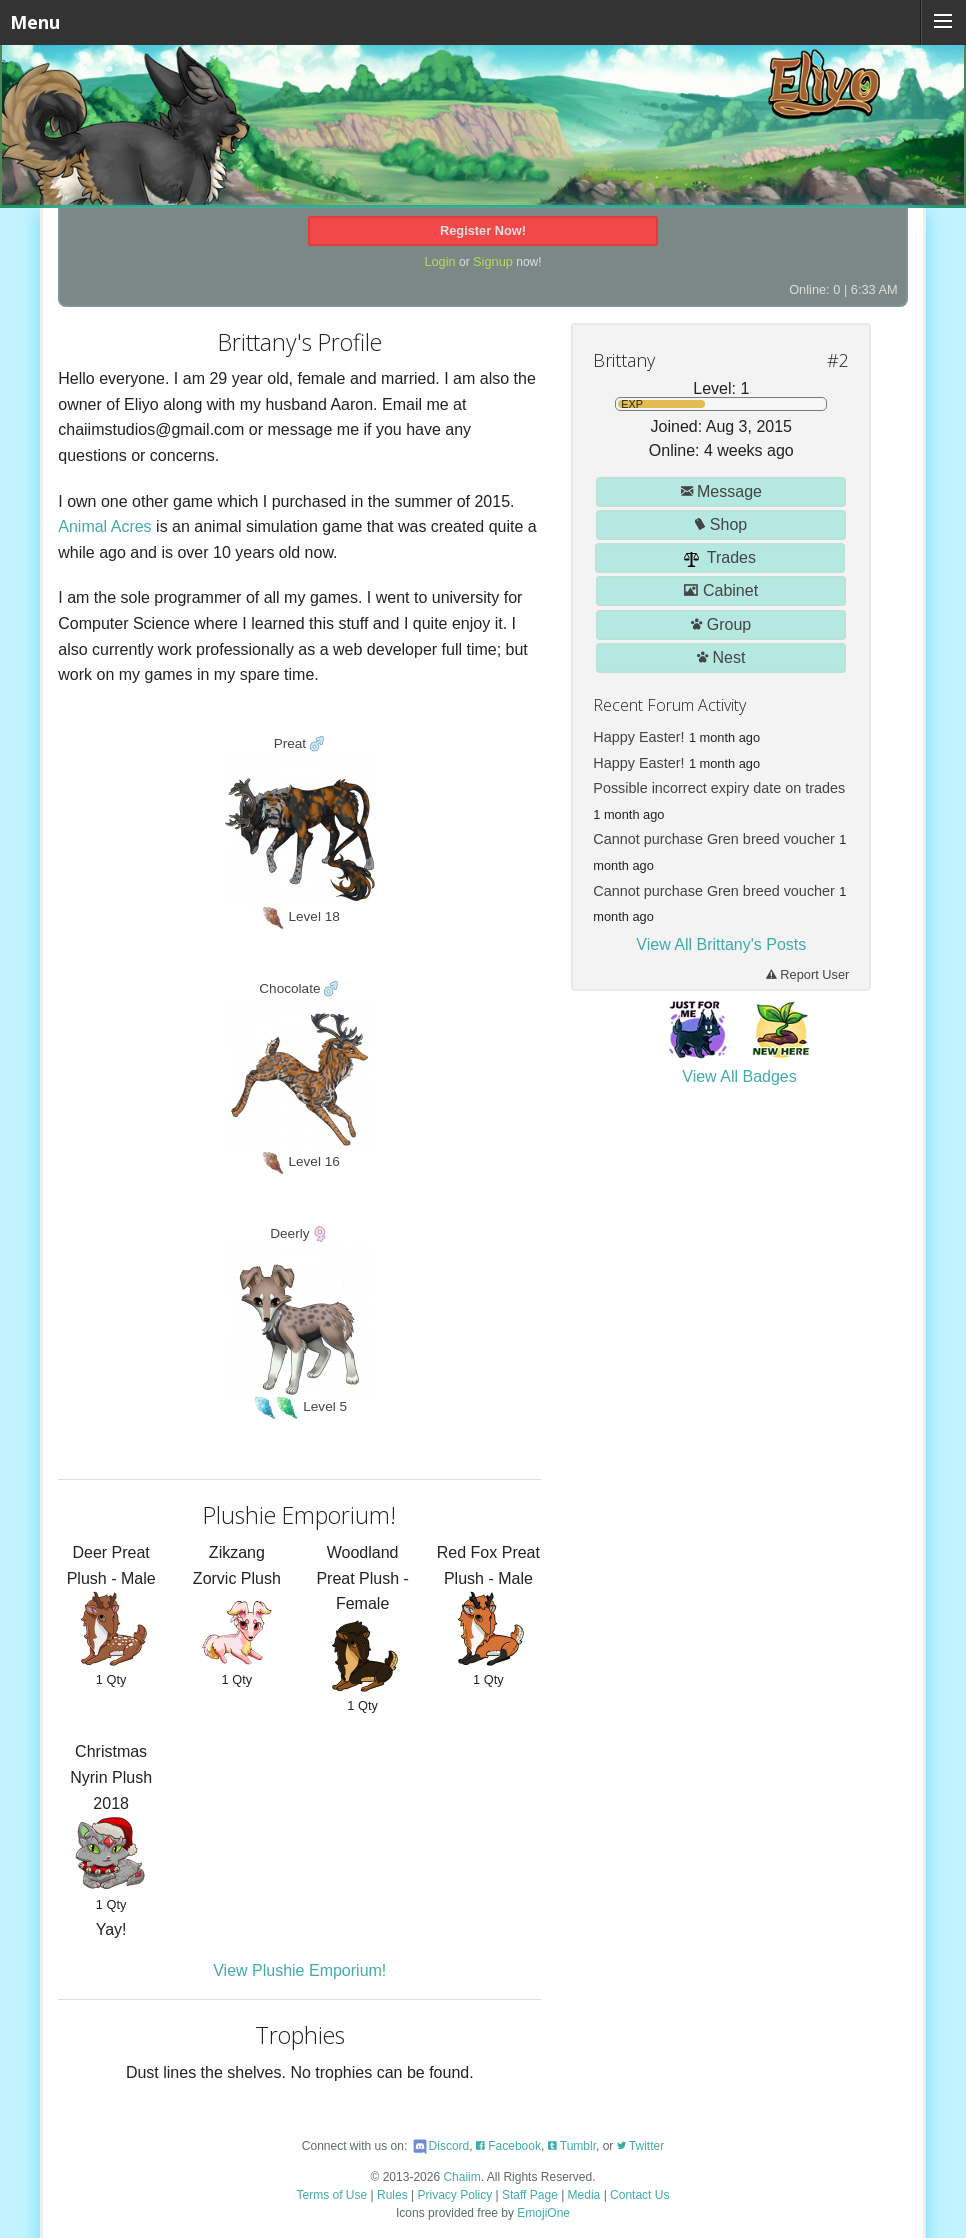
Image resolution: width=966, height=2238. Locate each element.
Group (721, 624)
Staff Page (530, 2195)
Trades (720, 558)
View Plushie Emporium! (299, 1970)
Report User (808, 974)
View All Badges (739, 1076)
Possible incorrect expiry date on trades (719, 788)
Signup (493, 261)
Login (439, 261)
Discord (440, 2146)
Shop (721, 524)
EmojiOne (543, 2213)
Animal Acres (104, 526)
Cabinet (721, 590)
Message (721, 491)
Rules (392, 2195)
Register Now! (483, 230)
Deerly (291, 1233)
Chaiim (461, 2177)
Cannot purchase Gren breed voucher (714, 839)
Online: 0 (814, 289)
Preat (292, 743)
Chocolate (291, 988)
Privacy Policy (455, 2195)
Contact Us (639, 2195)
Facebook (508, 2146)
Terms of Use (332, 2195)
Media (584, 2195)
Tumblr (572, 2146)
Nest (721, 657)
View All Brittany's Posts (721, 944)
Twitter (640, 2146)
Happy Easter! (638, 737)
